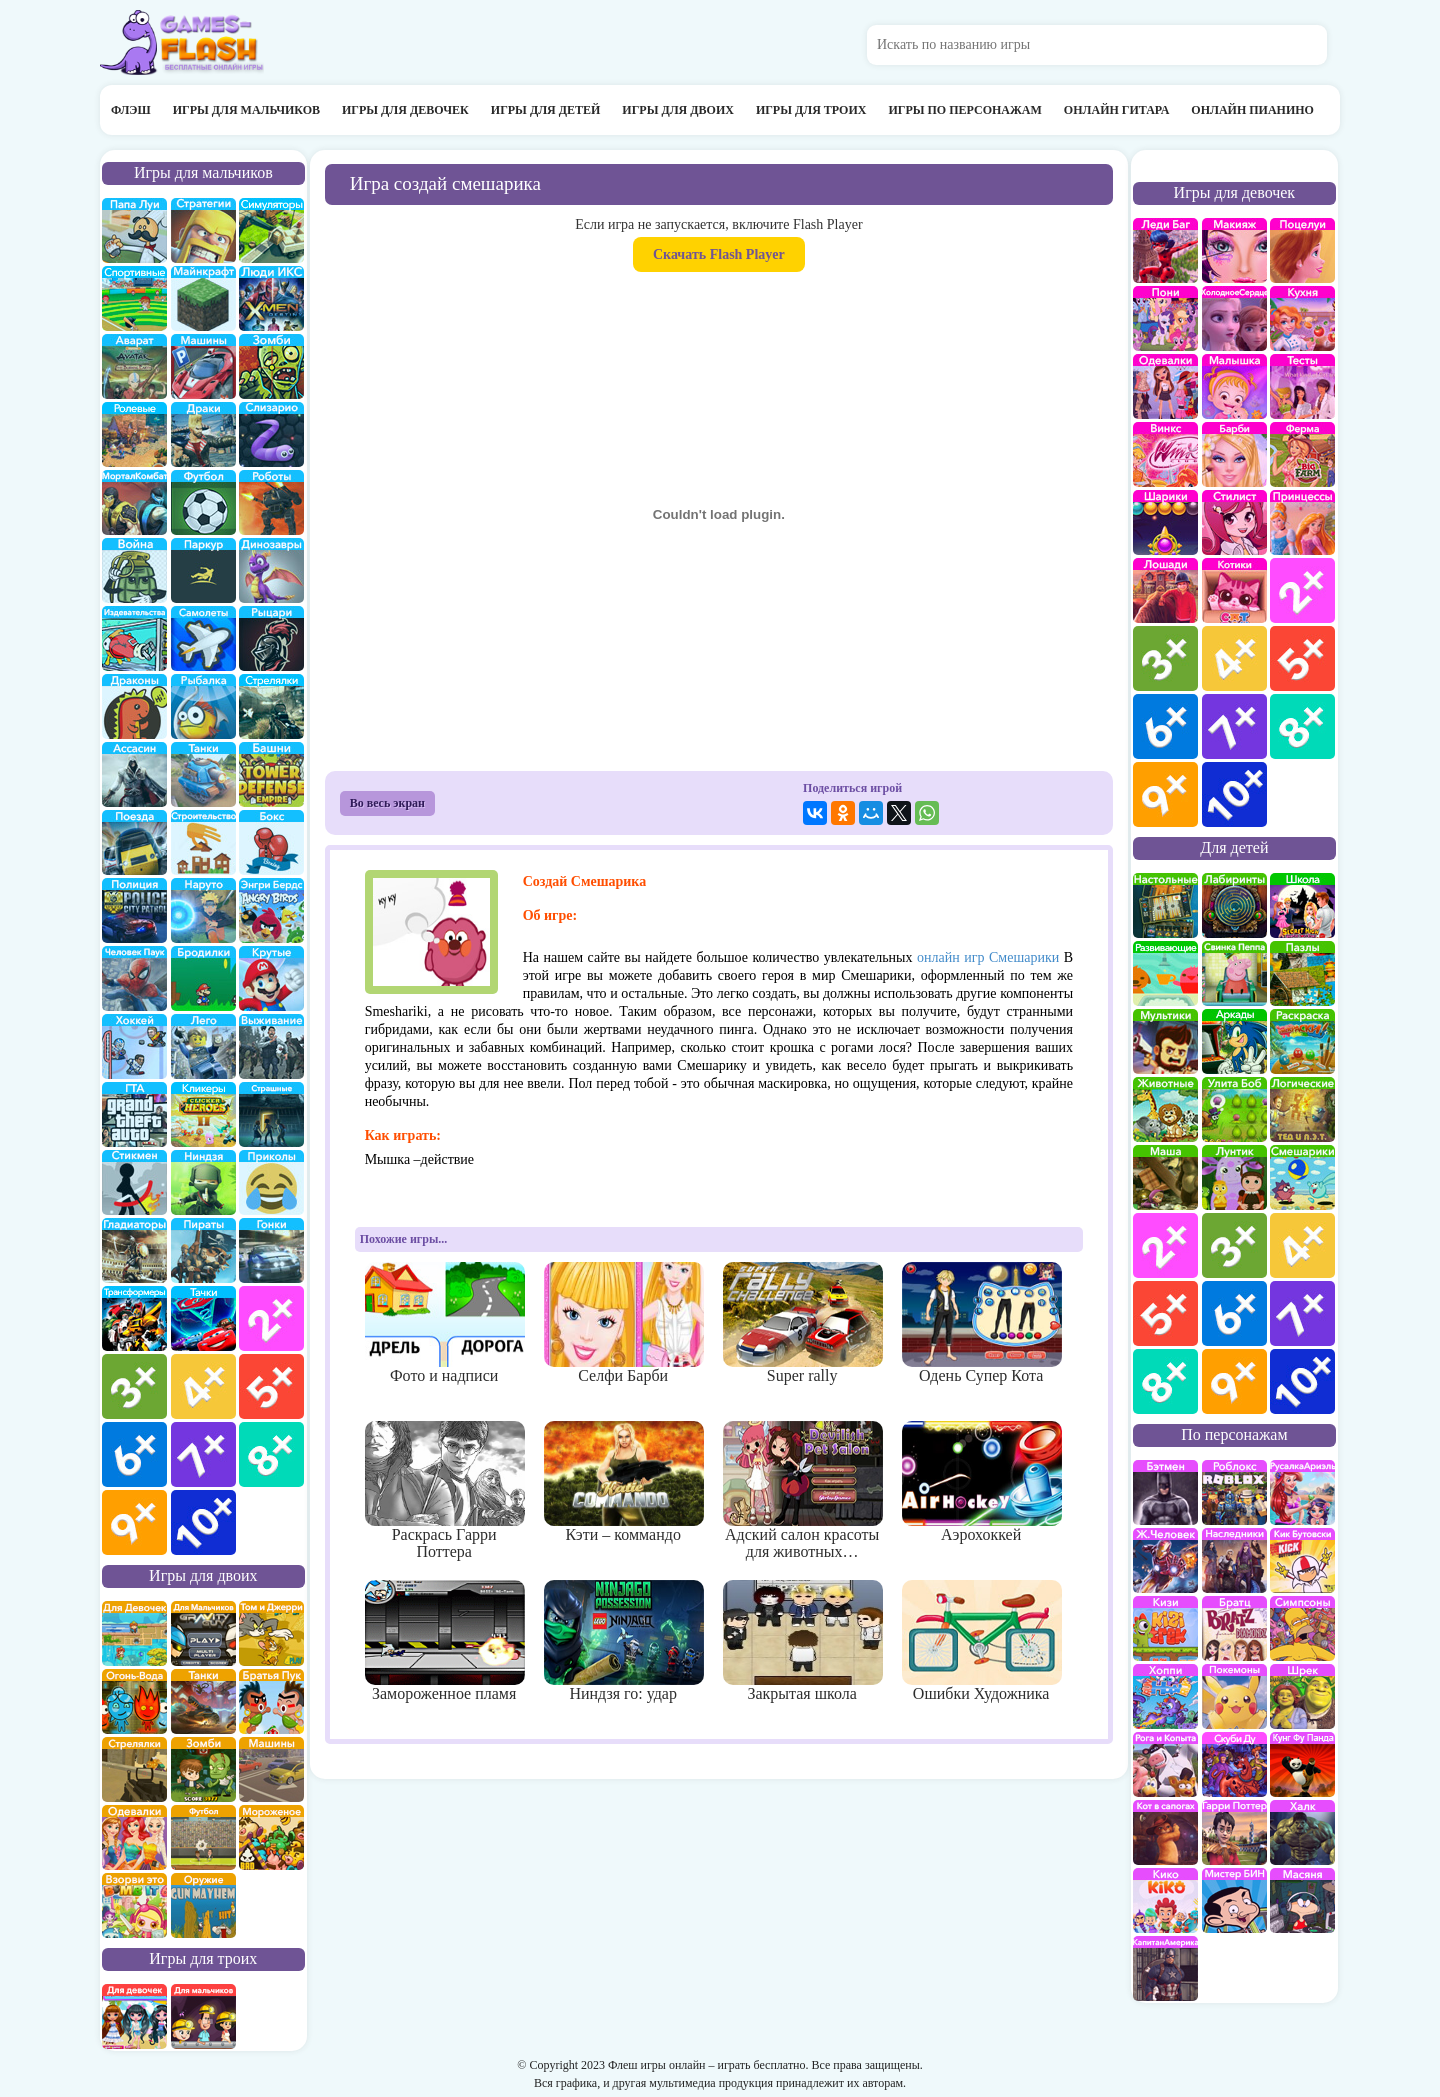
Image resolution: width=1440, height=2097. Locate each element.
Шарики (1165, 522)
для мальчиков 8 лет (271, 1454)
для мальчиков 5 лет (271, 1386)
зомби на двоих (203, 1769)
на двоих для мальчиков (203, 1633)
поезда (134, 842)
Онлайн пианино (1252, 110)
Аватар (134, 366)
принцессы (1302, 522)
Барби (1234, 454)
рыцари (271, 638)
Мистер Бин (1234, 1900)
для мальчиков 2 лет (271, 1318)
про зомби (271, 366)
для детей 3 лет (1234, 1245)
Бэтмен (1165, 1492)
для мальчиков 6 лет (134, 1454)
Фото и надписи (444, 1323)
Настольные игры (1165, 905)
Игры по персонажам (964, 110)
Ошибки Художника (981, 1641)
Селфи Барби (623, 1323)
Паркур (203, 570)
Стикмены (134, 1182)
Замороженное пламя (444, 1641)
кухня (1302, 318)
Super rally (802, 1323)
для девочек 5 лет (1302, 658)
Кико (1165, 1900)
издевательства (134, 638)
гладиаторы (134, 1250)
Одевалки (1165, 386)
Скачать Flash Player (719, 254)
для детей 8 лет (1165, 1381)
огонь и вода (134, 1701)
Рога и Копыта (1165, 1764)
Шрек (1302, 1696)
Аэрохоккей (981, 1482)
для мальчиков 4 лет (203, 1386)
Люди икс (271, 298)
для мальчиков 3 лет (134, 1386)
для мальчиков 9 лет (134, 1522)
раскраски (1302, 1041)
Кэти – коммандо (623, 1482)
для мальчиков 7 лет (203, 1454)
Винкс (1165, 454)
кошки (1234, 590)
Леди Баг (1165, 250)
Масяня (1302, 1900)
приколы (271, 1182)
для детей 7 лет (1302, 1313)
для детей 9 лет (1234, 1381)
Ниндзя (203, 1182)
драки (203, 434)
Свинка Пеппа (1234, 973)
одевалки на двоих (134, 1837)
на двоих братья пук (271, 1701)
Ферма (1302, 454)
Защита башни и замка (271, 774)
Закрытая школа (802, 1641)
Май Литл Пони (1165, 318)
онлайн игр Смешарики (988, 957)
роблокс (1234, 1492)
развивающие (1165, 973)
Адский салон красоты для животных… (802, 1491)
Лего (203, 1046)
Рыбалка (203, 706)
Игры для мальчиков (246, 110)
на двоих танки (203, 1701)
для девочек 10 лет (1234, 794)
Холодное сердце (1234, 318)
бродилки (203, 978)
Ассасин (134, 774)
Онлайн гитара (1116, 110)
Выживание (271, 1046)
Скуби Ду (1234, 1764)
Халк (1302, 1832)
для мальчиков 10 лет (203, 1522)
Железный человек (1165, 1560)
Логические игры (1302, 1109)
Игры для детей (546, 110)
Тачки (203, 1318)
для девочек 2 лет (1302, 590)
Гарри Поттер (1234, 1832)
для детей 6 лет (1234, 1313)
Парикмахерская (1234, 522)
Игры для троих (811, 110)
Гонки (271, 1250)
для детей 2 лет (1165, 1245)
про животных (1165, 1109)
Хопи (1165, 1696)
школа (1302, 905)
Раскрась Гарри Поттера (444, 1491)
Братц (1234, 1628)
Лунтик (1234, 1177)
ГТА (134, 1114)
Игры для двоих (678, 110)
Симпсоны (1302, 1628)
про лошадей (1165, 590)
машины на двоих (271, 1769)
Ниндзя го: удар (623, 1641)
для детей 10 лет (1302, 1381)
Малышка (1234, 386)
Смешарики (1302, 1177)
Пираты (203, 1250)
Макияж (1234, 250)
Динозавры (271, 570)
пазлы (1302, 973)
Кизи (1165, 1628)
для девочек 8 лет (1302, 726)
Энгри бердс (271, 910)
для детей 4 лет (1302, 1245)
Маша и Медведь (1165, 1177)
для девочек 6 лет (1165, 726)
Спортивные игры (134, 298)
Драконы (134, 706)
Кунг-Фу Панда (1302, 1764)
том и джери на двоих (271, 1633)
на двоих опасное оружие (203, 1905)
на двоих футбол (203, 1837)
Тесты (1302, 386)
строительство (203, 842)
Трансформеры (134, 1318)
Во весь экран (387, 803)
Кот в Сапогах (1165, 1832)
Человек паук (134, 978)
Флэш (131, 110)
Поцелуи (1302, 250)
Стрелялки (271, 706)
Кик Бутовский (1302, 1560)
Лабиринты (1234, 905)
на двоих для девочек (134, 1633)
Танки (203, 774)
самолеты (203, 638)
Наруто (203, 910)
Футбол (203, 502)
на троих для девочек (134, 2016)
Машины (203, 366)
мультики (1165, 1041)
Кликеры (203, 1114)
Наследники (1234, 1560)
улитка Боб (1234, 1109)
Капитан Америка (1165, 1968)
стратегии (203, 230)
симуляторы (271, 230)
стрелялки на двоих (134, 1769)
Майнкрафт (203, 298)
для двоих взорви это (134, 1905)
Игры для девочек (405, 110)
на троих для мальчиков (203, 2016)
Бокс (271, 842)
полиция (134, 910)
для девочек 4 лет (1234, 658)
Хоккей (134, 1046)
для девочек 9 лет (1165, 794)
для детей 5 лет (1165, 1313)
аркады (1234, 1041)
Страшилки (271, 1114)
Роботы (271, 502)
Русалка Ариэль (1302, 1492)
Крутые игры (271, 978)
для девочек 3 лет (1165, 658)
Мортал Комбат (134, 502)
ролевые (134, 434)
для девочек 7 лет (1234, 726)
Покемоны (1234, 1696)
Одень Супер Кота (981, 1323)
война (134, 570)
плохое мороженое (271, 1837)
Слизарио (271, 434)
